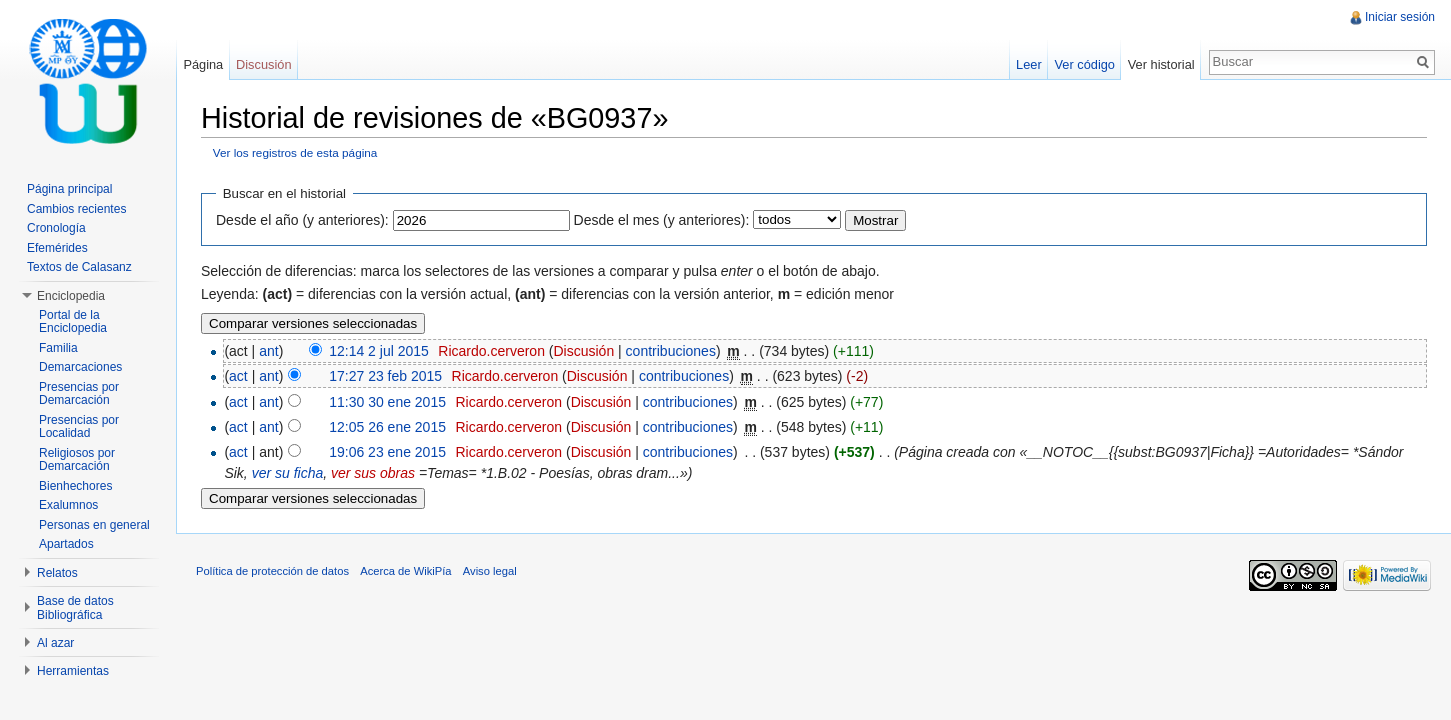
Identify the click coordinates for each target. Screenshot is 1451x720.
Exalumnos (68, 505)
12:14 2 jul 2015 (379, 351)
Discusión (583, 351)
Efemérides (57, 248)
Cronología (56, 228)
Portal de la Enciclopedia (73, 322)
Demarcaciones (80, 367)
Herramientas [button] (73, 671)
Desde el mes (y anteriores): (662, 220)
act (238, 376)
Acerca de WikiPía (405, 571)
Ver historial (1161, 64)
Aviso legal (490, 571)
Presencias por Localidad (79, 427)
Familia (58, 348)
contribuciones (671, 351)
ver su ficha (288, 473)
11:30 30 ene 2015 (387, 402)
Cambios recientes (76, 209)
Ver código (1084, 64)
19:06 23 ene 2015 (387, 452)
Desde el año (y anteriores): (302, 220)
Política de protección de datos (272, 571)
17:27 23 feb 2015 (385, 376)
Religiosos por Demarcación (77, 460)
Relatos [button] (57, 573)
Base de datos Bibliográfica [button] (75, 608)
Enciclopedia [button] (71, 296)
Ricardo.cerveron (491, 351)
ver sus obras (373, 473)
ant (268, 351)
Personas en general (94, 525)
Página (203, 64)
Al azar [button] (55, 643)
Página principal (69, 189)
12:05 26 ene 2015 (387, 427)
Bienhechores (75, 486)
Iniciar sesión (1400, 17)
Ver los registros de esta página (295, 152)
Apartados (66, 544)
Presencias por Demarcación (79, 394)
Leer (1029, 64)
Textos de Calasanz (79, 267)
